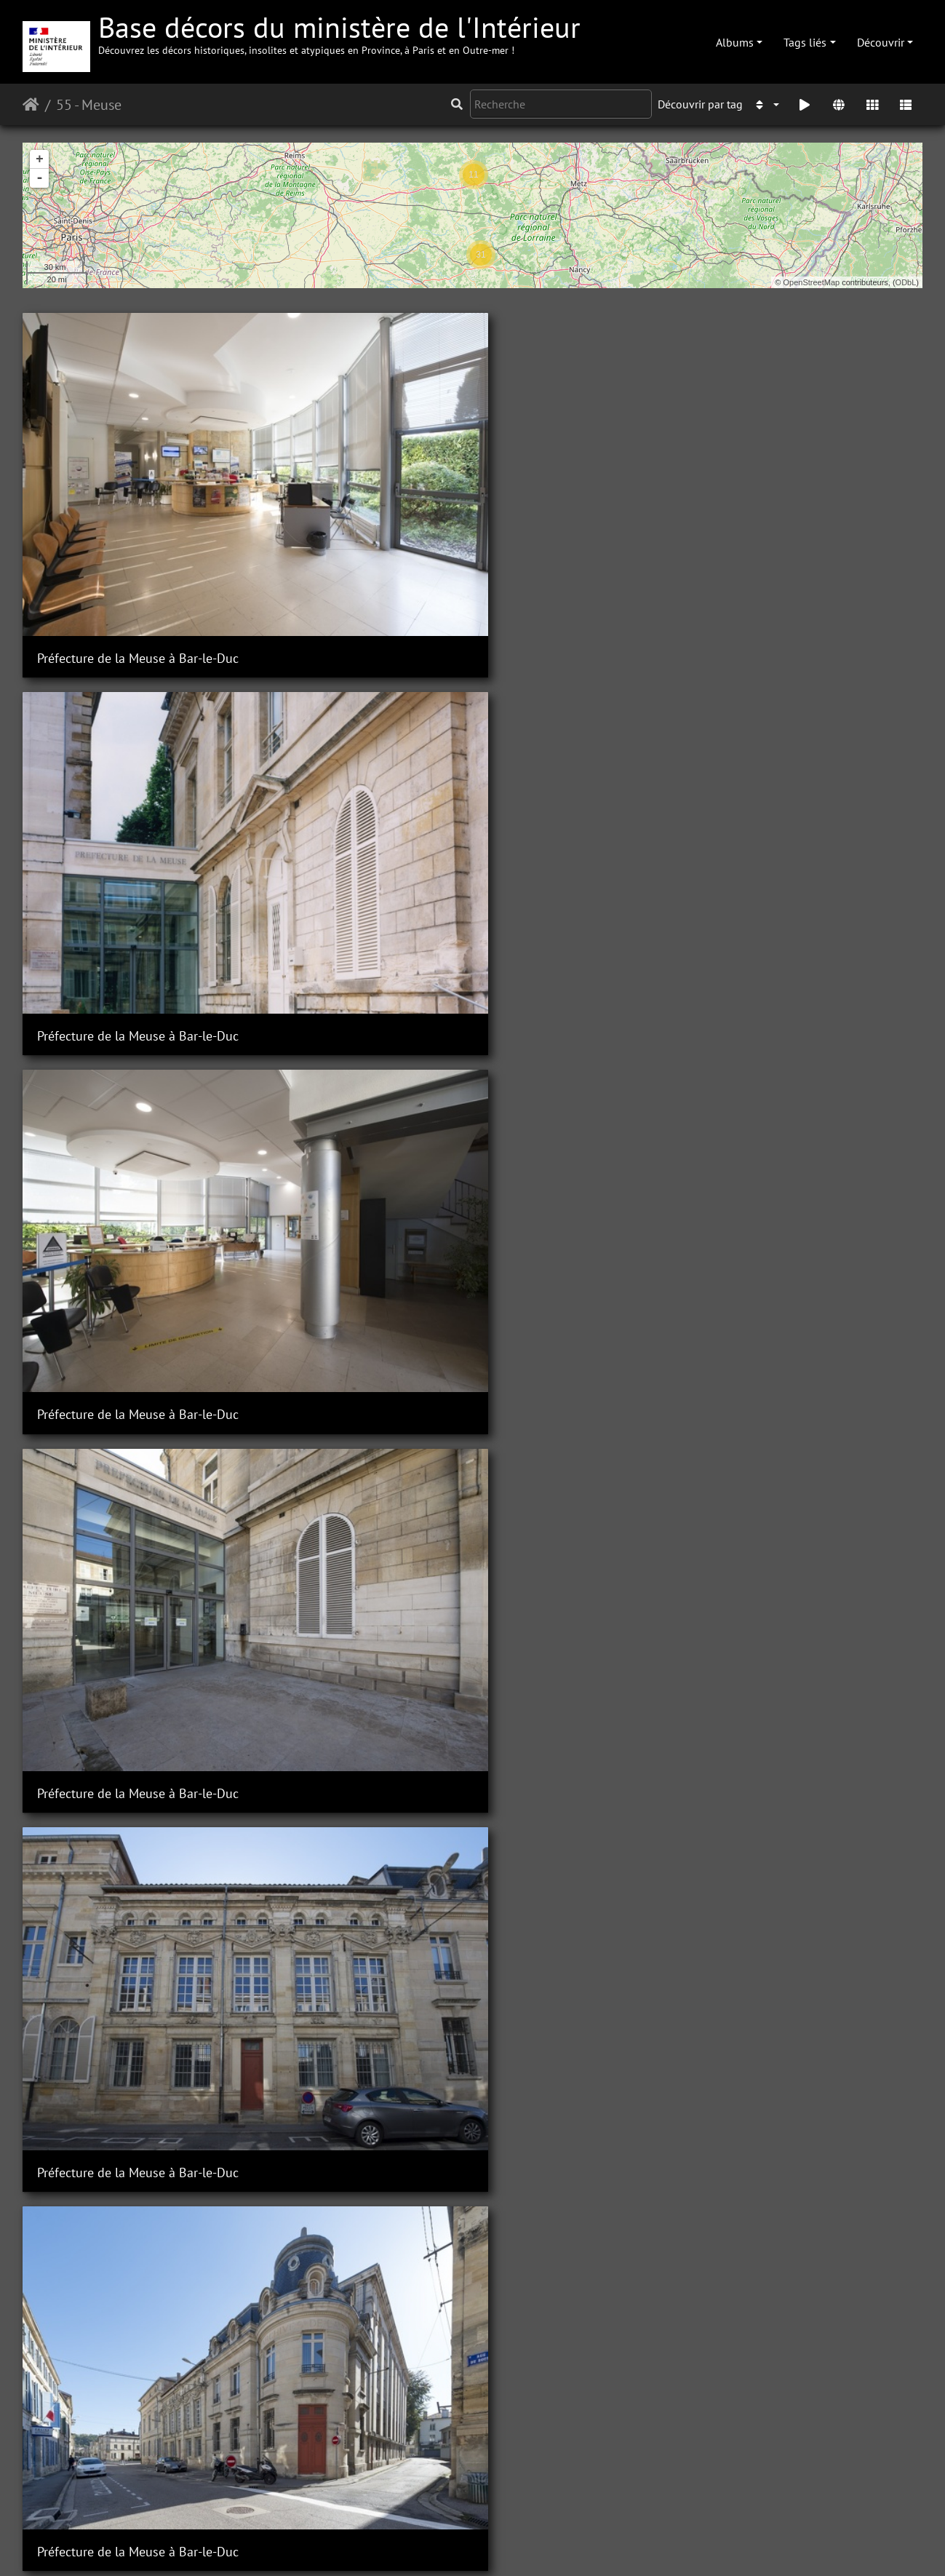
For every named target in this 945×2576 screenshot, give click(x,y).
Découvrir (880, 42)
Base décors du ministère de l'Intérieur (339, 32)
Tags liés (804, 42)
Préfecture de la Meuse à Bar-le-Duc (127, 480)
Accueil (31, 105)
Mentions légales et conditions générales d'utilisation (589, 2545)
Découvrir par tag (700, 104)
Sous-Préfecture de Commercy (812, 881)
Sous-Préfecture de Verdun (802, 1885)
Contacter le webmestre (389, 2545)
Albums (735, 42)
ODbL (906, 282)
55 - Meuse (88, 104)
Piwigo (305, 2545)
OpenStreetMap (811, 282)
